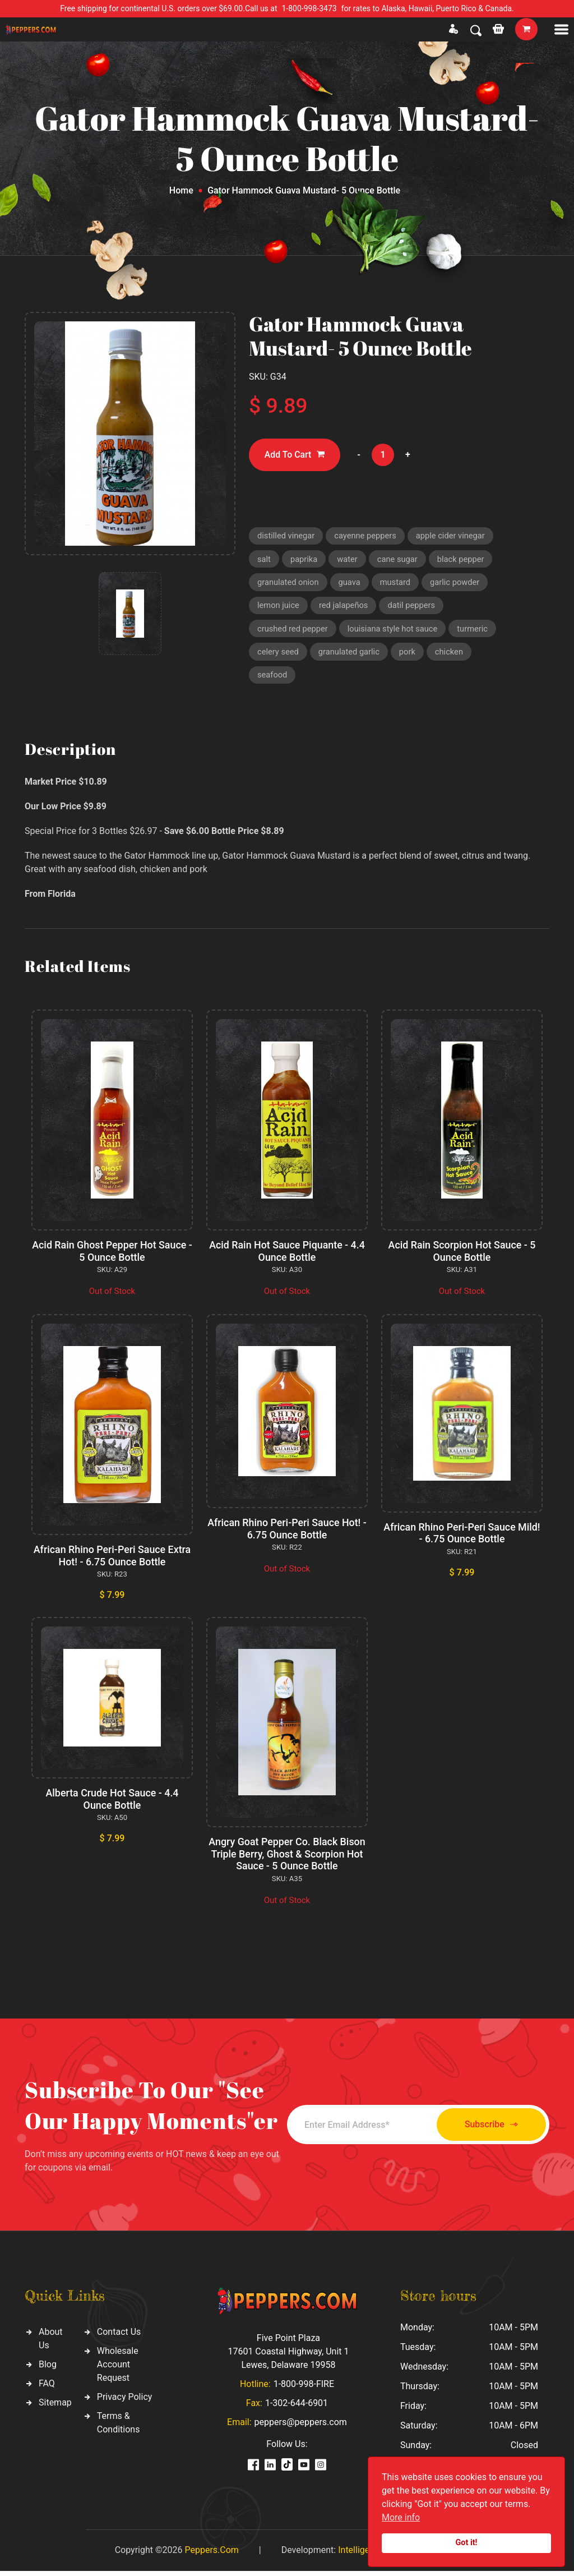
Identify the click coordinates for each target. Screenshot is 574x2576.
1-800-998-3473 (309, 8)
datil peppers (414, 607)
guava (351, 584)
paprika (304, 560)
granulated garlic (351, 655)
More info (401, 2517)
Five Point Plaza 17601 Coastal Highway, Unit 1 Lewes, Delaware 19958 (288, 2356)
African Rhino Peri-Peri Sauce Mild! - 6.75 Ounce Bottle (462, 1538)
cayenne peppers (367, 536)
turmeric (476, 631)
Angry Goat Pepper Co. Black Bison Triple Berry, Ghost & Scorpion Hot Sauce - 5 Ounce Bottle (287, 1859)
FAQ (47, 2388)
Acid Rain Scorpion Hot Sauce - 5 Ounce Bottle (461, 1256)
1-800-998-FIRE (304, 2389)
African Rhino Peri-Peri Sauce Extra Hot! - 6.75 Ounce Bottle (112, 1561)
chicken (452, 655)
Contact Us (119, 2336)
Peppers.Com (211, 2555)
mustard (397, 584)
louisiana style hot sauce (395, 631)
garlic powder (458, 584)
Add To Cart (295, 454)
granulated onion (288, 584)
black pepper (463, 560)
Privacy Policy (124, 2402)
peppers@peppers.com (300, 2427)
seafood (272, 679)
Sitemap (55, 2407)
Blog (48, 2369)
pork (409, 655)
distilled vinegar (286, 536)
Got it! (467, 2542)
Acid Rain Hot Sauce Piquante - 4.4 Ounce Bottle (287, 1256)
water (348, 560)
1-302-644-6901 (296, 2408)
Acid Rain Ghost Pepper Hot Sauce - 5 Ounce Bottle (112, 1256)
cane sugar (399, 560)
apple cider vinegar (454, 536)
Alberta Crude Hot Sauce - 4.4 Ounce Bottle (112, 1804)
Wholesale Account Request (117, 2369)
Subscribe (487, 2129)
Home (181, 190)
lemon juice (278, 607)
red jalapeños (345, 607)
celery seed (278, 655)
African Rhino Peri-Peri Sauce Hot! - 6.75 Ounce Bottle (287, 1534)
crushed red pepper (293, 631)
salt (264, 560)
